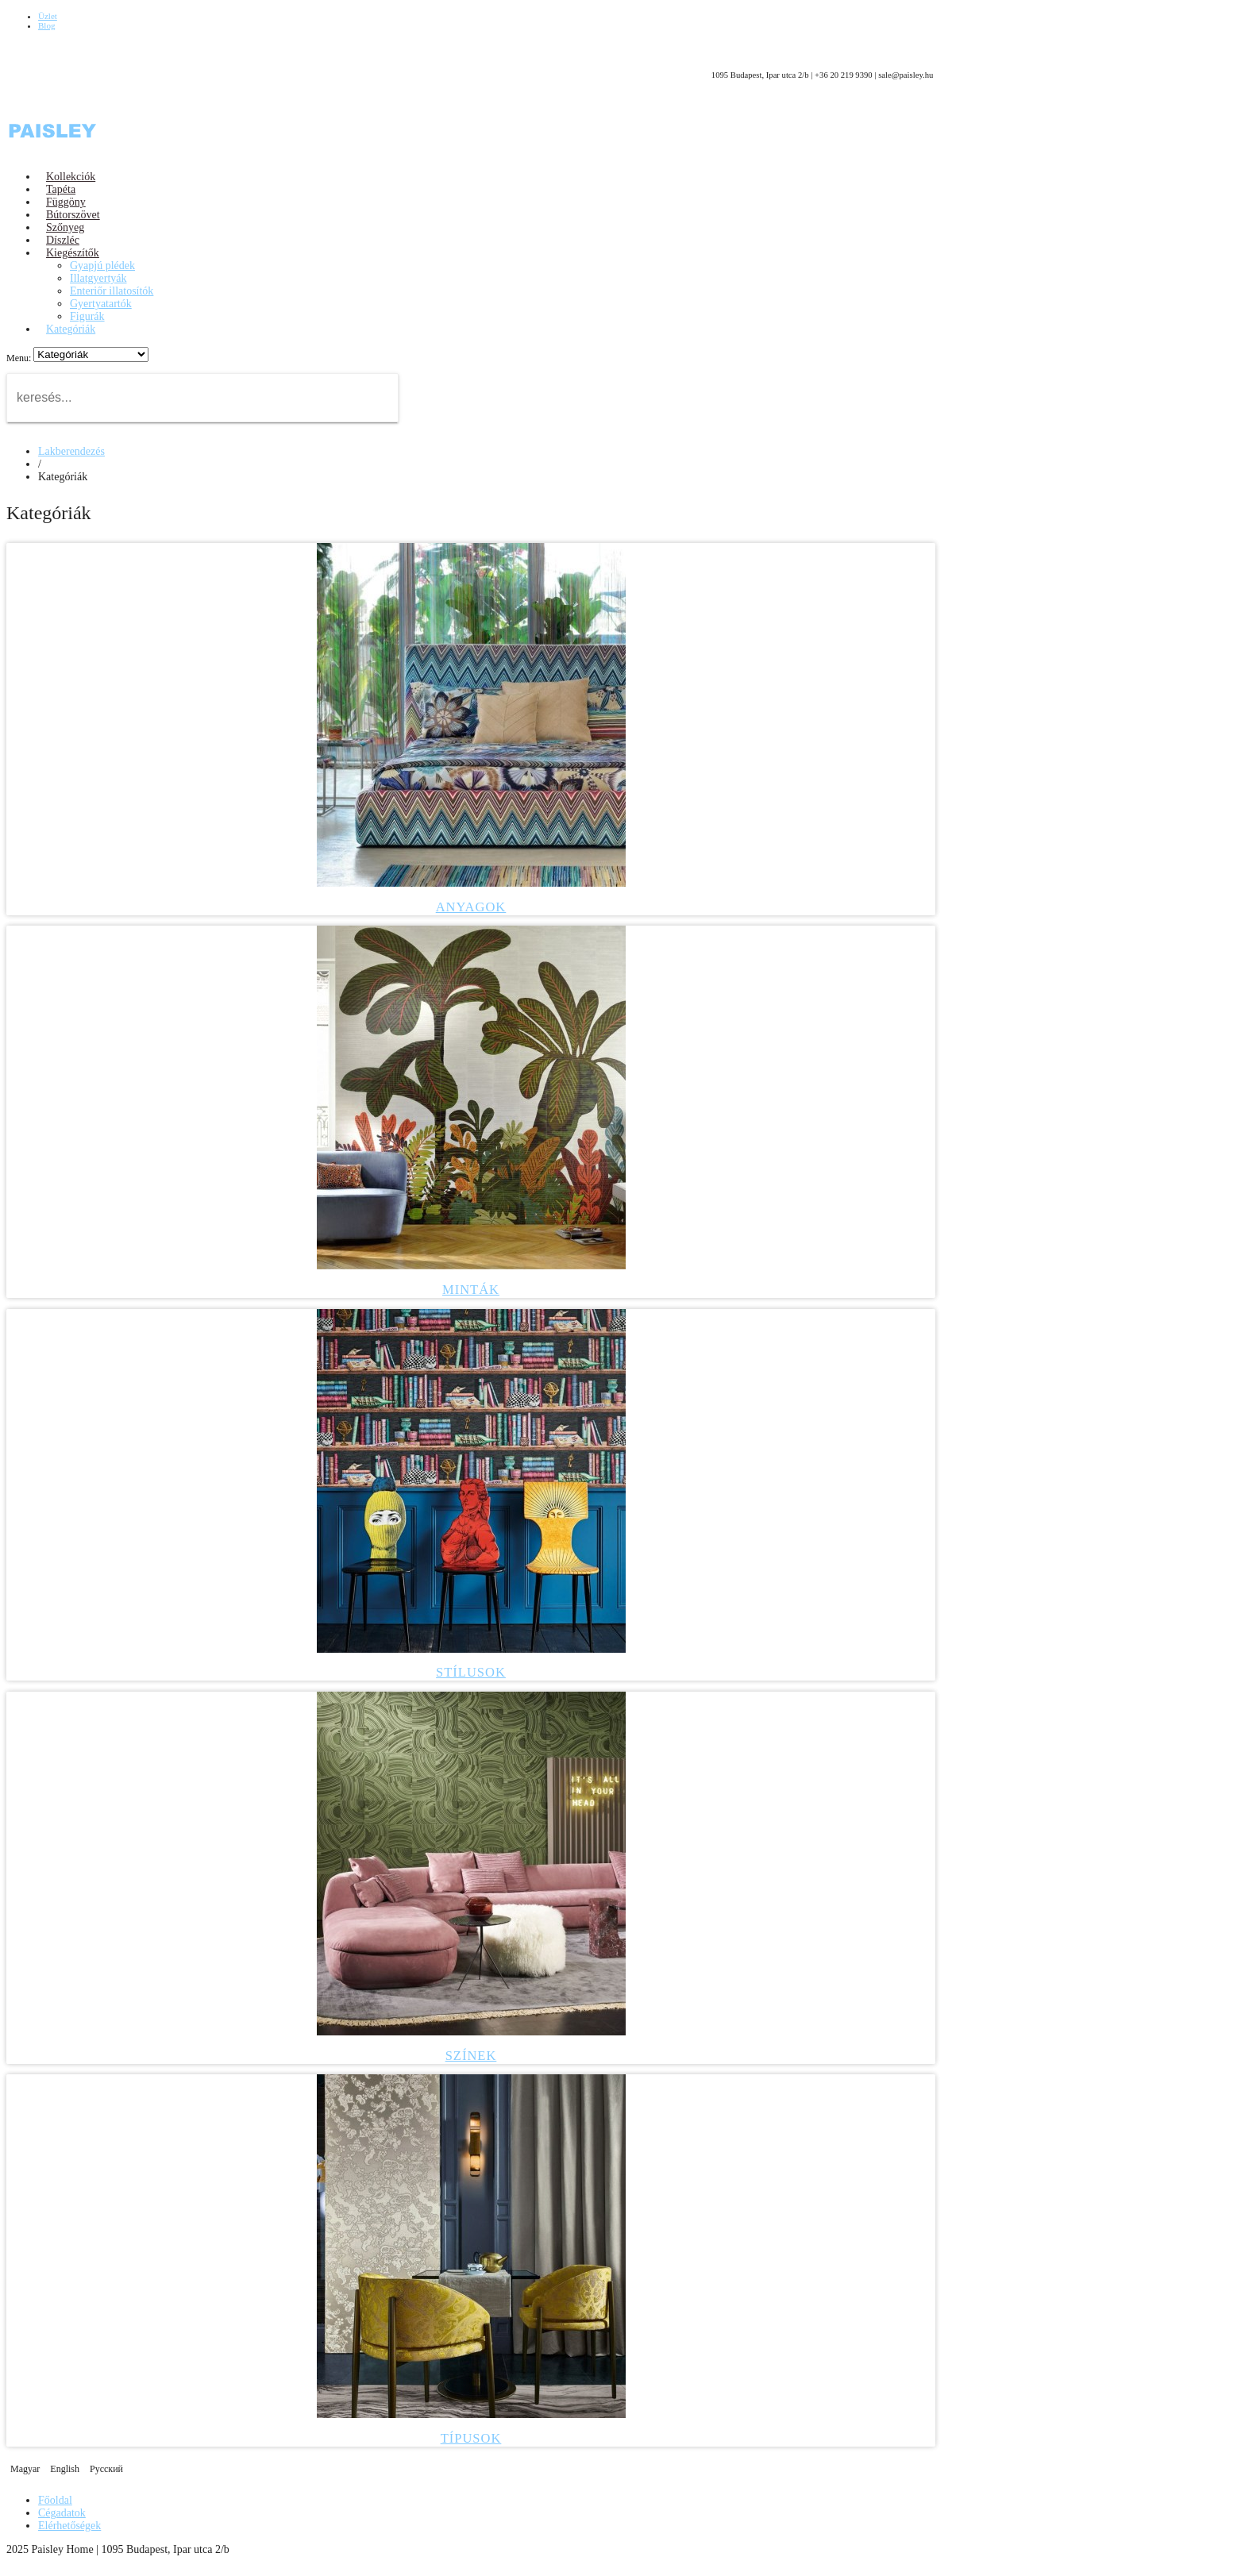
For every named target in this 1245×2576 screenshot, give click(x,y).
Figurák (87, 316)
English (66, 2468)
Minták (470, 1289)
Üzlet (47, 16)
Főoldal (55, 2500)
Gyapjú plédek (102, 265)
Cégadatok (62, 2513)
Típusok (471, 2438)
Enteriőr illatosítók (111, 291)
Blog (46, 25)
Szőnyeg (65, 227)
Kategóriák (70, 329)
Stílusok (471, 1672)
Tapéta (60, 189)
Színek (471, 2055)
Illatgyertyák (98, 278)
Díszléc (62, 240)
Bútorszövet (73, 215)
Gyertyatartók (101, 304)
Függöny (66, 202)
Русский (106, 2468)
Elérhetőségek (69, 2526)
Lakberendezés (71, 451)
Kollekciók (70, 177)
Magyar (26, 2468)
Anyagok (471, 906)
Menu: (19, 358)
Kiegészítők (72, 253)
